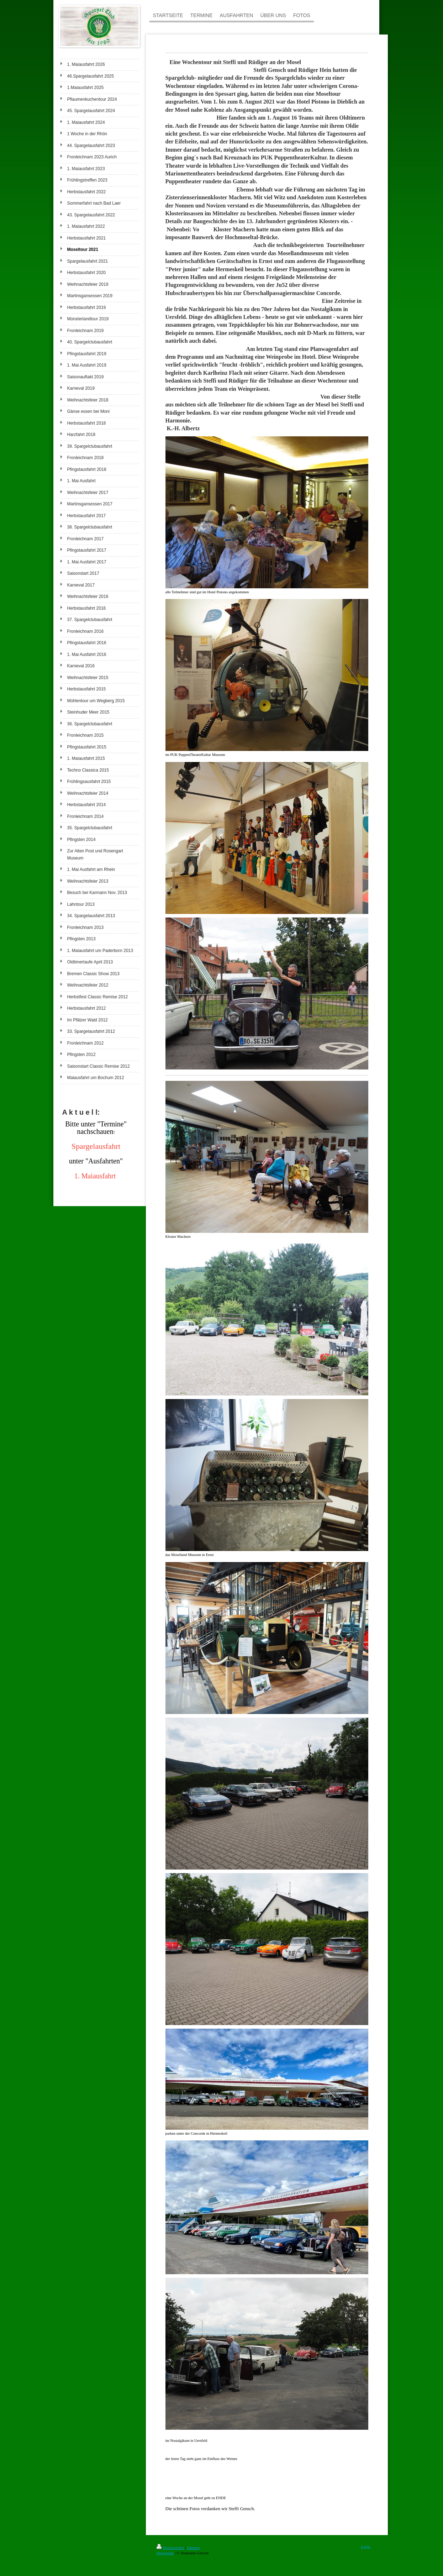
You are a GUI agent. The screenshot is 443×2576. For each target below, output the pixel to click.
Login (365, 2546)
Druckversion (170, 2547)
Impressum (165, 2553)
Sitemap (193, 2547)
